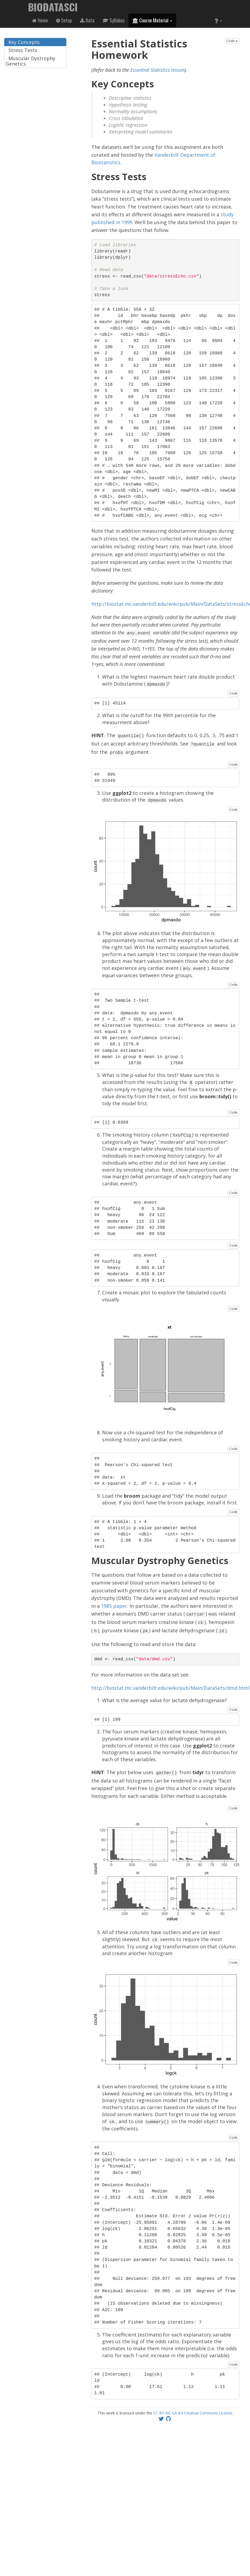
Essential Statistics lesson (157, 70)
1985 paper (114, 1602)
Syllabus (113, 20)
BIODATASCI (53, 6)
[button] (218, 20)
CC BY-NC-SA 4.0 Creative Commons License (192, 2406)
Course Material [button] (152, 20)
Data (87, 20)
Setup (64, 20)
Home (40, 20)
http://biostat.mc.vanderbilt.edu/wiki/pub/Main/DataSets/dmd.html (170, 1682)
